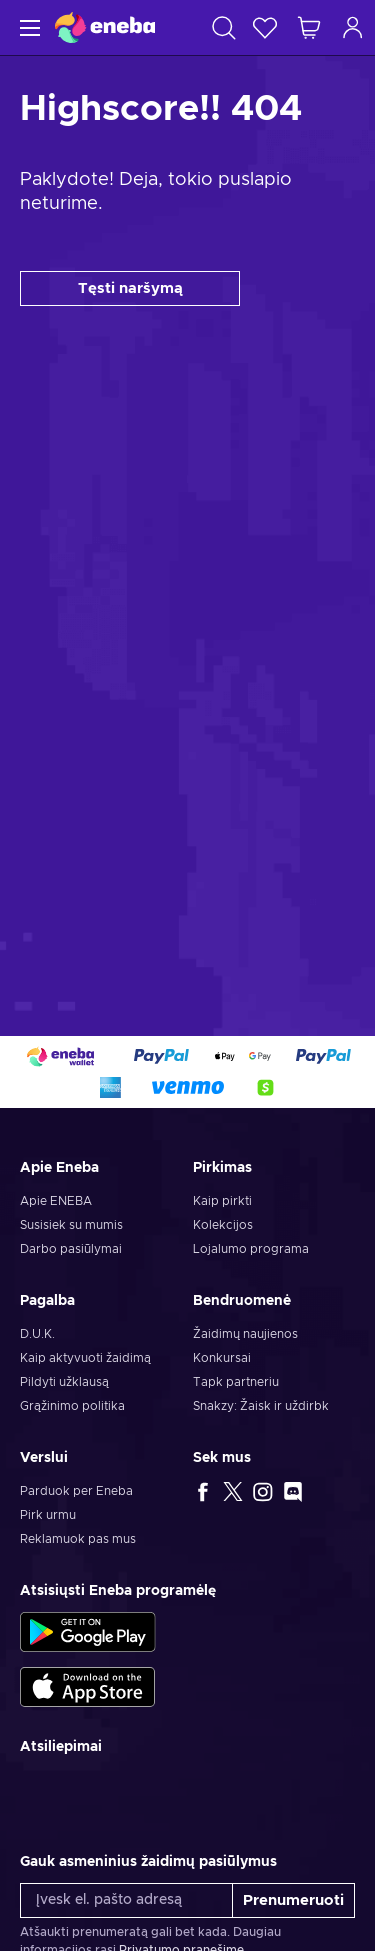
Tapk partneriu (236, 1382)
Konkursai (222, 1358)
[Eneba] (105, 27)
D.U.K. (37, 1334)
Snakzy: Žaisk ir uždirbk (261, 1406)
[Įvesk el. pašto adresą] (126, 1900)
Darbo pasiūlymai (71, 1249)
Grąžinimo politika (72, 1406)
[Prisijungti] (353, 27)
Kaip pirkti (222, 1201)
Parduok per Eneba (76, 1491)
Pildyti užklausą (64, 1382)
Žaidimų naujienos (245, 1334)
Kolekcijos (223, 1225)
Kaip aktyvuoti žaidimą (85, 1358)
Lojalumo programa (251, 1249)
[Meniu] (27, 27)
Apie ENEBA (56, 1201)
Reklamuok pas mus (78, 1539)
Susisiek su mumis (71, 1225)
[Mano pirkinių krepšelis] (309, 27)
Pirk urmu (48, 1515)
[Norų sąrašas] (265, 27)
